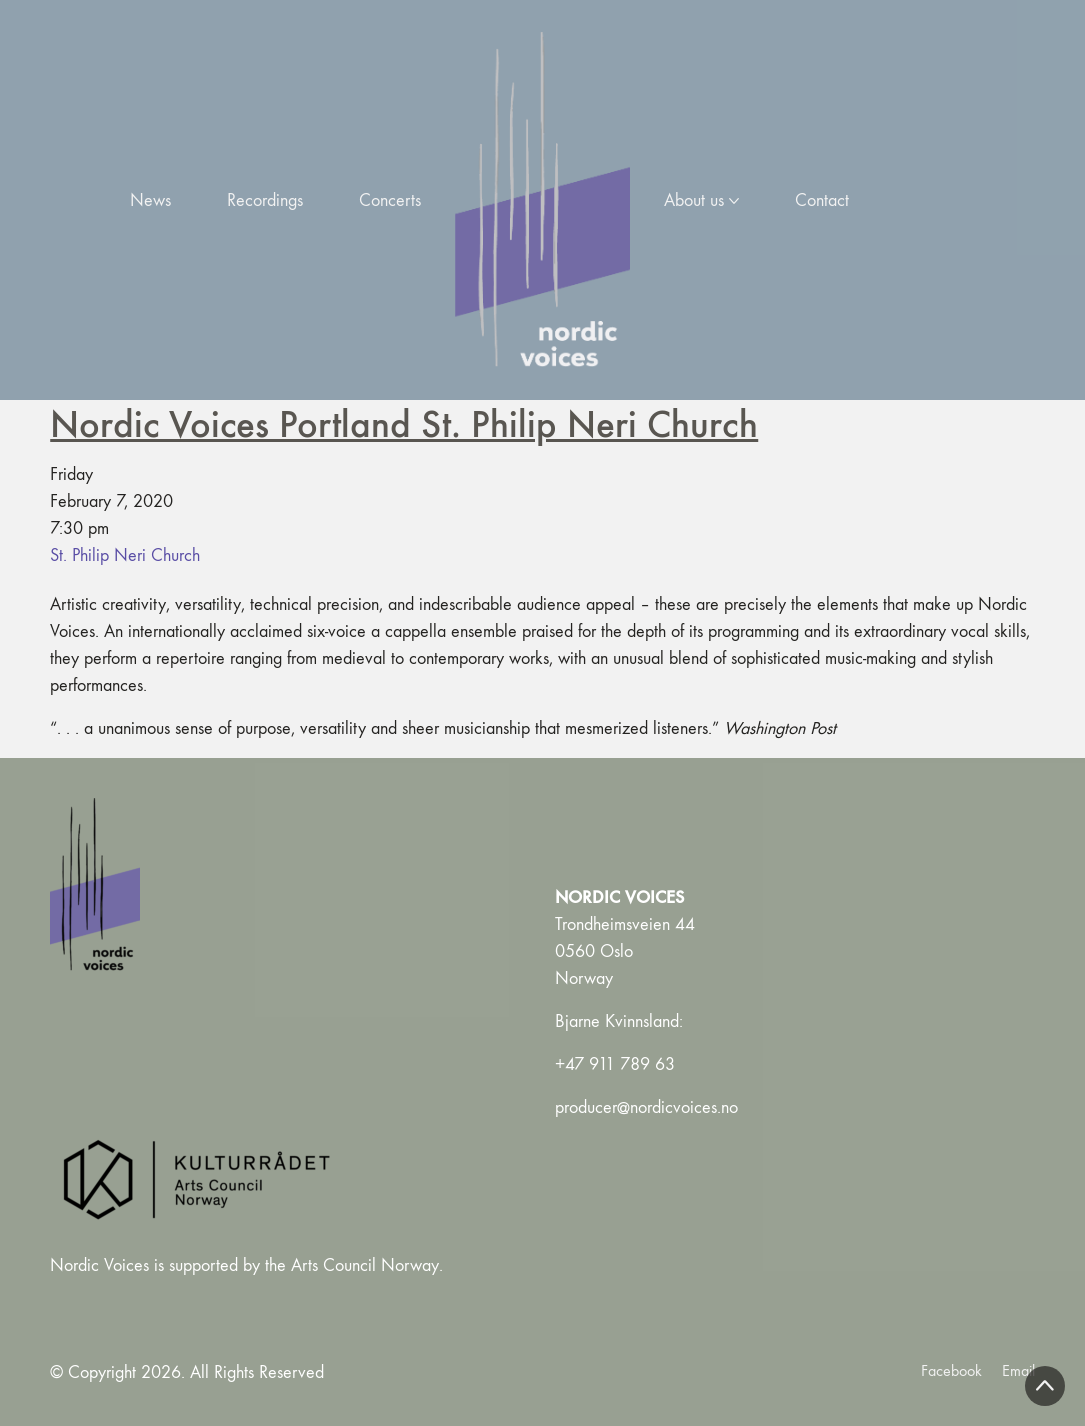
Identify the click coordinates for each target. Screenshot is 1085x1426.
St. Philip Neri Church (125, 555)
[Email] (1018, 1370)
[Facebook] (951, 1370)
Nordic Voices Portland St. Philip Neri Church (404, 423)
